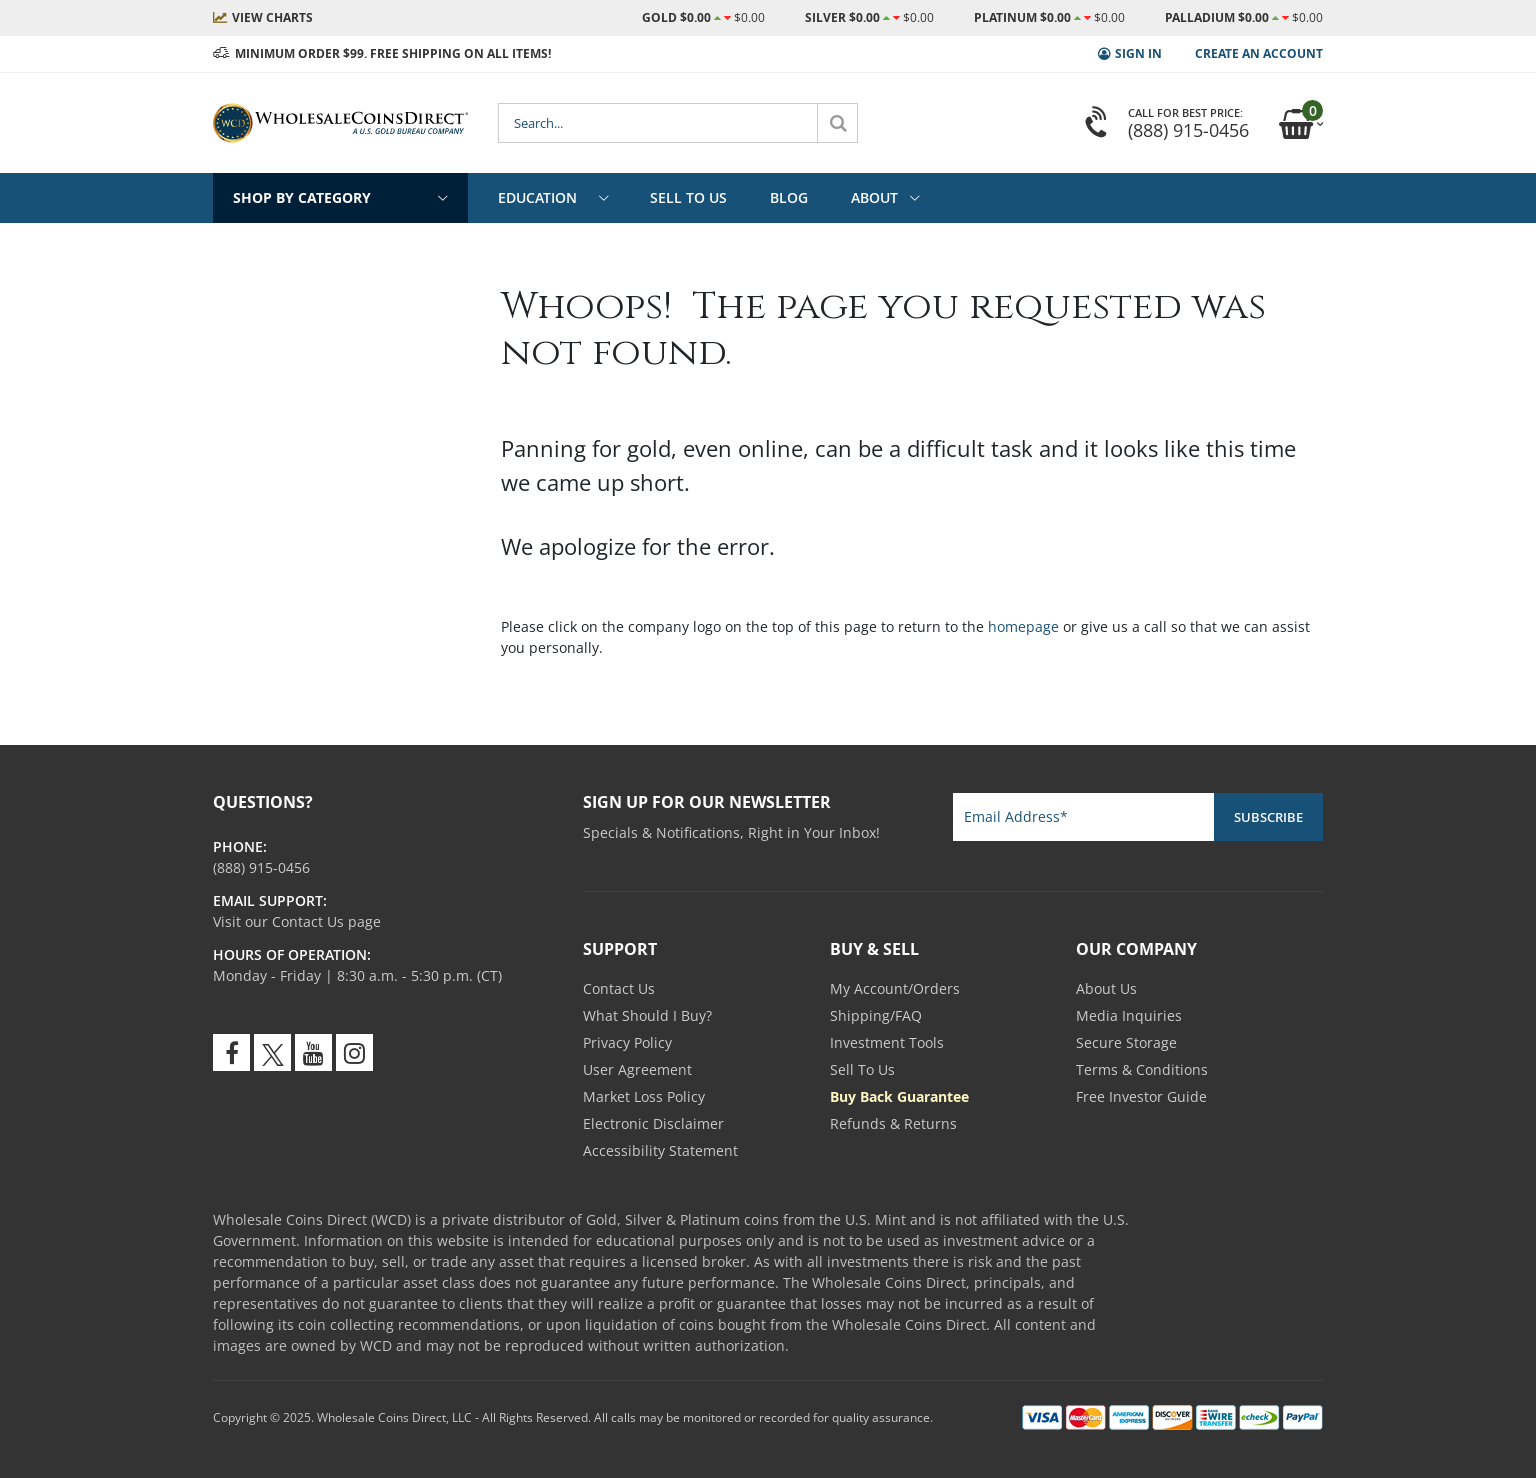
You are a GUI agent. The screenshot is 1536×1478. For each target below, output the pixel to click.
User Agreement (637, 1069)
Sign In (1138, 53)
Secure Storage (1126, 1042)
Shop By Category (302, 197)
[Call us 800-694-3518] (261, 867)
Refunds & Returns (893, 1123)
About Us (1106, 988)
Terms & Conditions (1142, 1069)
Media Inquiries (1129, 1015)
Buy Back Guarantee (899, 1096)
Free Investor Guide (1141, 1096)
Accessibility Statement (660, 1150)
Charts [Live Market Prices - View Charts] (272, 17)
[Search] (838, 123)
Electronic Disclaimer (653, 1123)
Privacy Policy (627, 1042)
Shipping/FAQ (876, 1015)
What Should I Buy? (647, 1015)
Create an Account (1259, 53)
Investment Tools (887, 1042)
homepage (1023, 626)
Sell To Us (862, 1069)
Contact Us (619, 988)
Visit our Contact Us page (297, 921)
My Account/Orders (895, 988)
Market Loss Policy (644, 1096)
